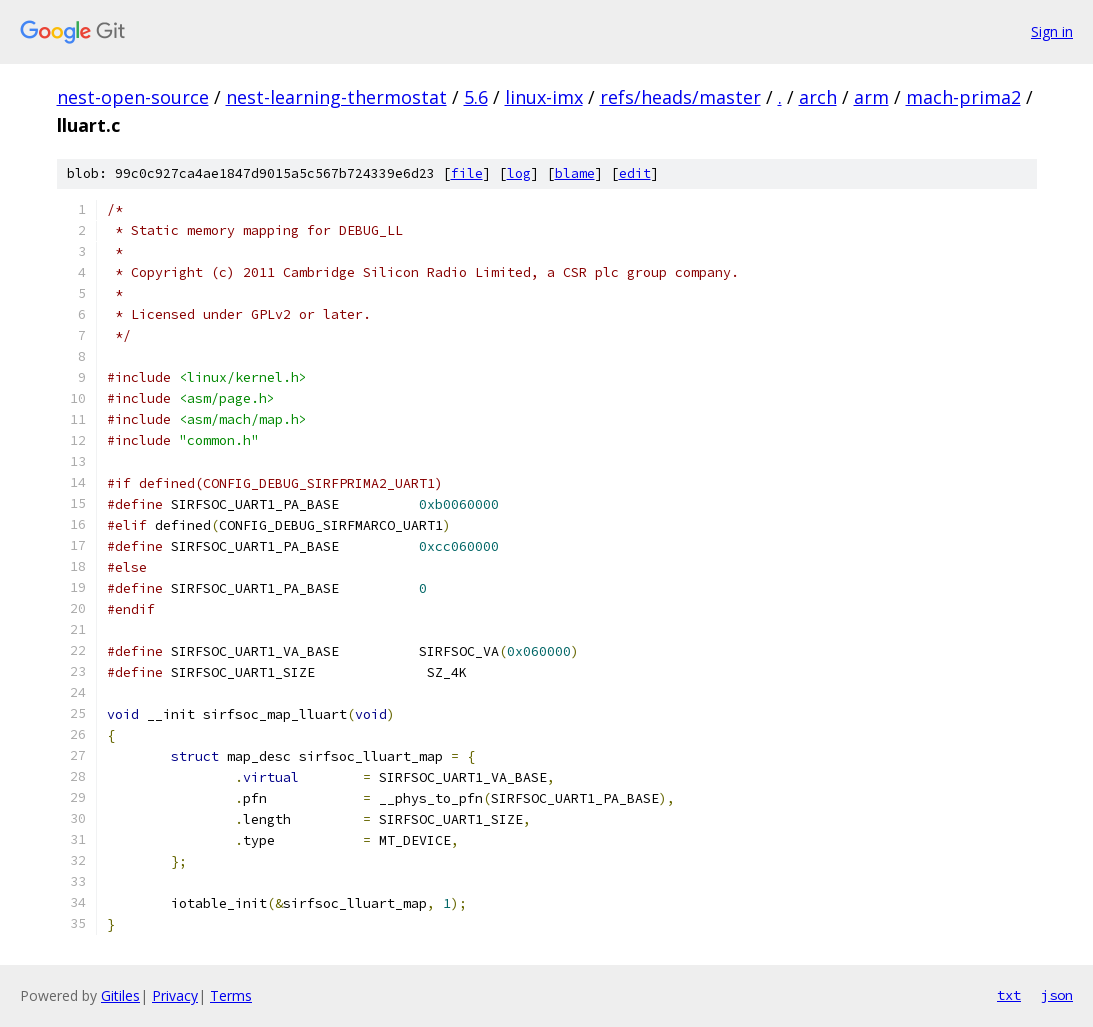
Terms (231, 995)
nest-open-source (133, 97)
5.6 (476, 97)
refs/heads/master (680, 97)
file (467, 173)
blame (575, 173)
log (519, 173)
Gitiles (120, 995)
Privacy (175, 995)
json (1057, 995)
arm (871, 97)
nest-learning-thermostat (336, 97)
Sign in (1052, 31)
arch (818, 97)
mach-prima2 (963, 97)
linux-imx (544, 97)
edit (635, 173)
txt (1009, 995)
